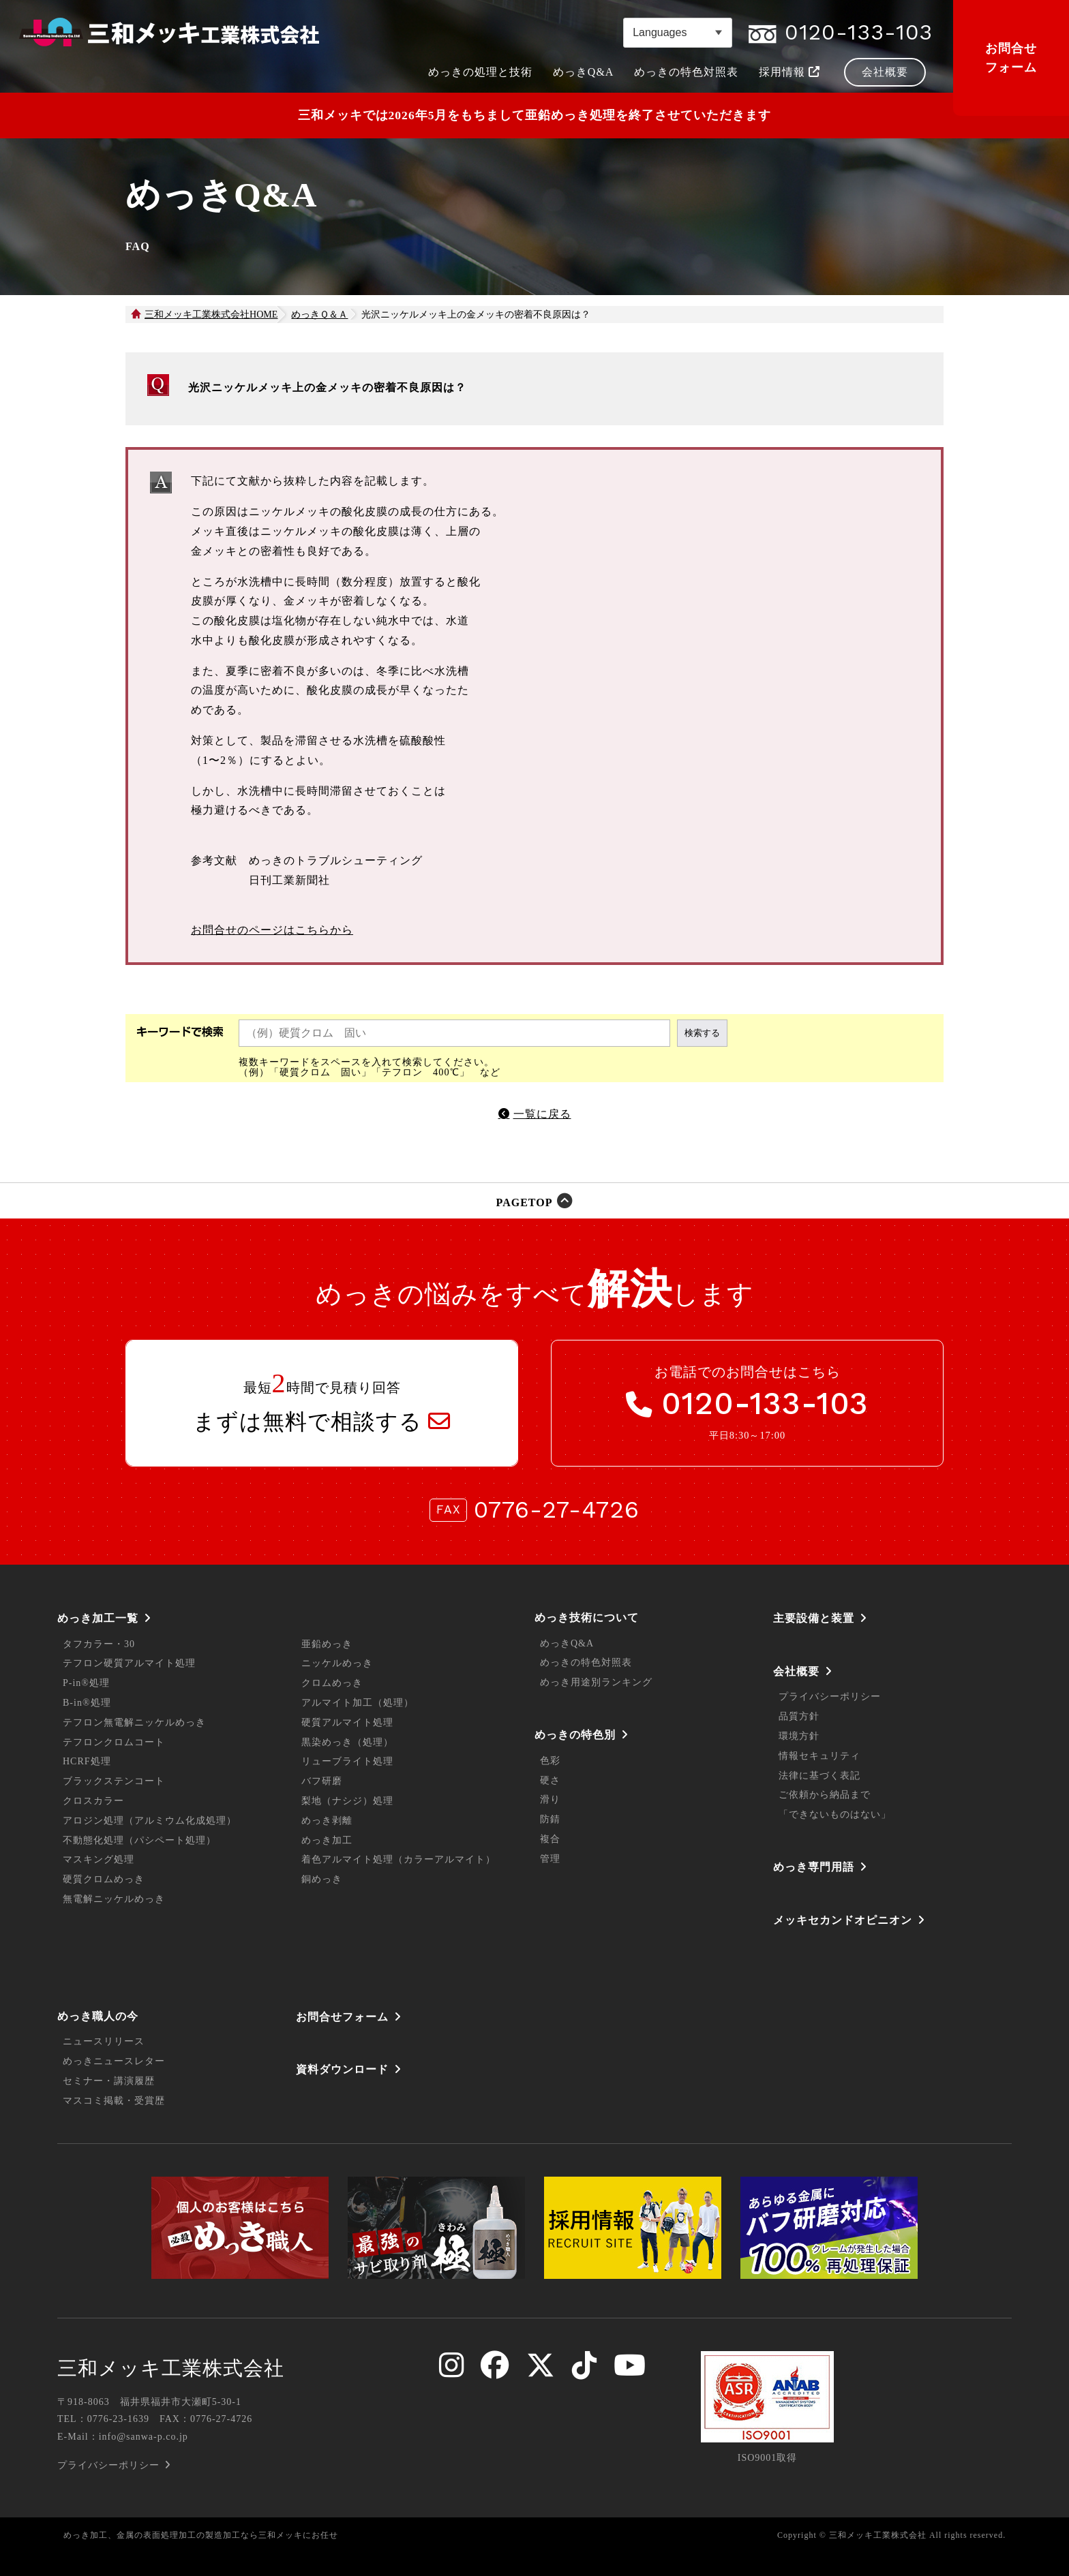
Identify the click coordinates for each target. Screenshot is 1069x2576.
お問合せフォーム (1011, 58)
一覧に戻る (542, 1114)
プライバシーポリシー (830, 1696)
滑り (550, 1799)
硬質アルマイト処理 (347, 1722)
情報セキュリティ (819, 1756)
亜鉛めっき (326, 1644)
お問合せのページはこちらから (272, 930)
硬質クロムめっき (104, 1879)
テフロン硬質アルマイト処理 (129, 1663)
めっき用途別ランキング (596, 1682)
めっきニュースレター (114, 2061)
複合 (550, 1839)
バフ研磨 (321, 1781)
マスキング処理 (98, 1859)
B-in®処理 (87, 1703)
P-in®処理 (86, 1683)
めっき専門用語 (813, 1867)
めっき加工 (326, 1840)
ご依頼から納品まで (825, 1795)
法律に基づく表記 (819, 1775)
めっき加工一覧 (97, 1618)
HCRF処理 (87, 1761)
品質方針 (799, 1716)
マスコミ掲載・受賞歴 (114, 2101)
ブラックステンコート (114, 1781)
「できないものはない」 (835, 1814)
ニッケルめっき (337, 1663)
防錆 (550, 1819)
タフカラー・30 (99, 1644)
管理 (550, 1859)
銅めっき (321, 1879)
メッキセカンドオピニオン (842, 1920)
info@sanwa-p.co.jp (143, 2437)
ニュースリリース (104, 2041)
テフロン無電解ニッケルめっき (134, 1722)
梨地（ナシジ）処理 (347, 1801)
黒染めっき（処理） (347, 1742)
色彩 (550, 1760)
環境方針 (799, 1736)
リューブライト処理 (347, 1761)
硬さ (550, 1780)
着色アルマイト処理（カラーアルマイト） (398, 1859)
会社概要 (796, 1671)
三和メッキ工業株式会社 (170, 2368)
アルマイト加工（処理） (357, 1703)
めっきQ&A (567, 1643)
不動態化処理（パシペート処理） (139, 1840)
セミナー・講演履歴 (109, 2081)
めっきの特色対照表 (586, 1662)
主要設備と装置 (813, 1618)
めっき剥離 (326, 1820)
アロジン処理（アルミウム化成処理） (150, 1820)
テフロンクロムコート (114, 1742)
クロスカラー (93, 1801)
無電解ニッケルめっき (114, 1899)
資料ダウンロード (342, 2069)
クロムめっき (332, 1683)
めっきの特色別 (575, 1735)
